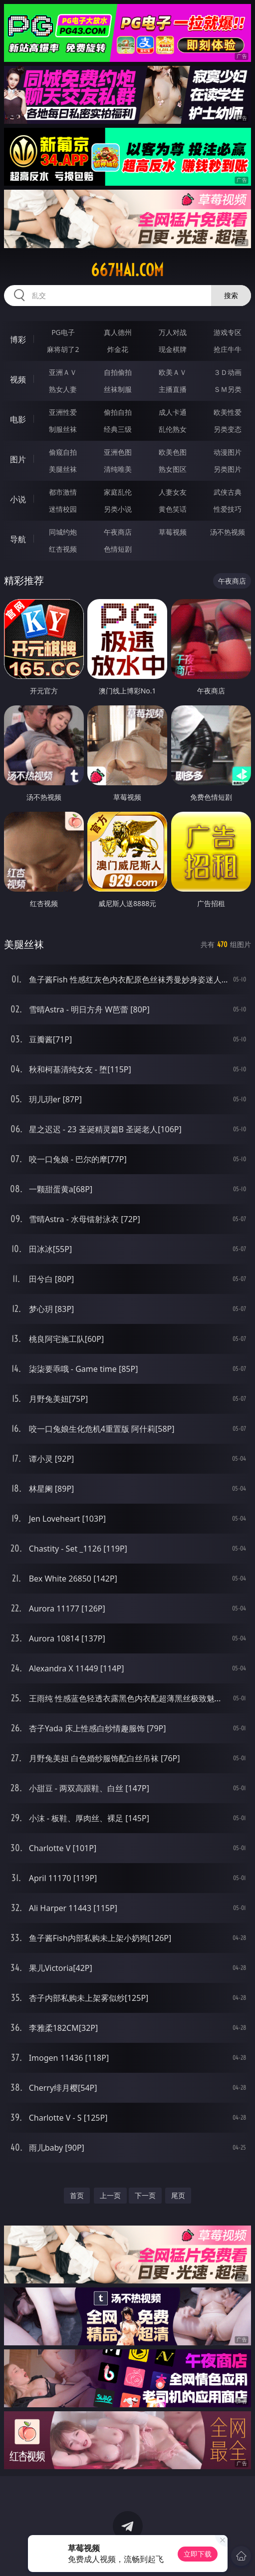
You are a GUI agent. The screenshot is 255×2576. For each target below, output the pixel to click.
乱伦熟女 (173, 429)
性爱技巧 (228, 509)
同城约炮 (63, 532)
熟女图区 (173, 469)
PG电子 (63, 332)
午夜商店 (118, 532)
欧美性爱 (228, 412)
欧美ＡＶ (173, 372)
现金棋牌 (173, 349)
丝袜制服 (118, 389)
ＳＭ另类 (228, 389)
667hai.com (127, 270)
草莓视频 (173, 532)
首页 (77, 2195)
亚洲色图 (118, 452)
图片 (18, 459)
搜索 (231, 295)
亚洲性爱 (63, 412)
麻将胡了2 (63, 349)
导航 (18, 539)
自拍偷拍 (118, 372)
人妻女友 (173, 492)
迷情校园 (63, 509)
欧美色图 (173, 452)
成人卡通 (173, 412)
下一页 (145, 2195)
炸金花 (117, 349)
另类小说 (118, 509)
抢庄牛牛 (228, 349)
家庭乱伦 (118, 492)
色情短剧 (118, 549)
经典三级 (118, 429)
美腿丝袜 (63, 469)
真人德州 (118, 332)
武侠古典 (228, 492)
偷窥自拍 (63, 452)
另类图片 (228, 469)
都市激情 (63, 492)
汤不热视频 (227, 532)
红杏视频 (63, 549)
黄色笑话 (173, 509)
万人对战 (173, 332)
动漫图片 (228, 452)
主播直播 (173, 389)
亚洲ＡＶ (63, 372)
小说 (18, 499)
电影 (18, 419)
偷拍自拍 (118, 412)
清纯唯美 (118, 469)
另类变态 (228, 429)
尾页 (178, 2195)
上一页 (110, 2195)
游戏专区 (228, 332)
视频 (18, 379)
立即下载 (198, 2554)
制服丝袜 (63, 429)
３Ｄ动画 (228, 372)
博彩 (18, 339)
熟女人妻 (63, 389)
